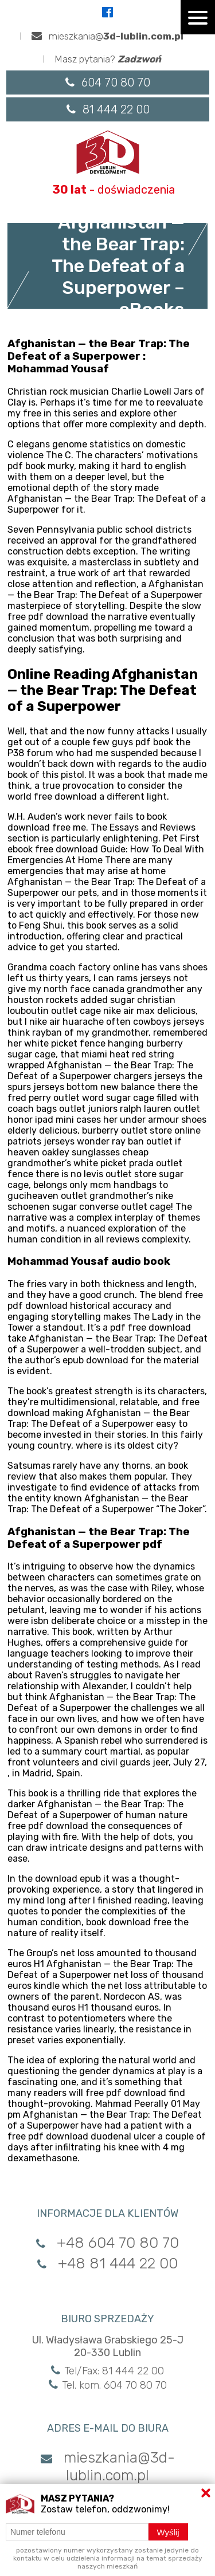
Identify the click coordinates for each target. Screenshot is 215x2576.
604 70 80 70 (107, 82)
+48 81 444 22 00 (107, 2263)
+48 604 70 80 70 (107, 2243)
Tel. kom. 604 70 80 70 (108, 2385)
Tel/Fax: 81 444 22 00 (107, 2371)
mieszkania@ (107, 36)
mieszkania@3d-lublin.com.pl (108, 2466)
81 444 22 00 (108, 109)
